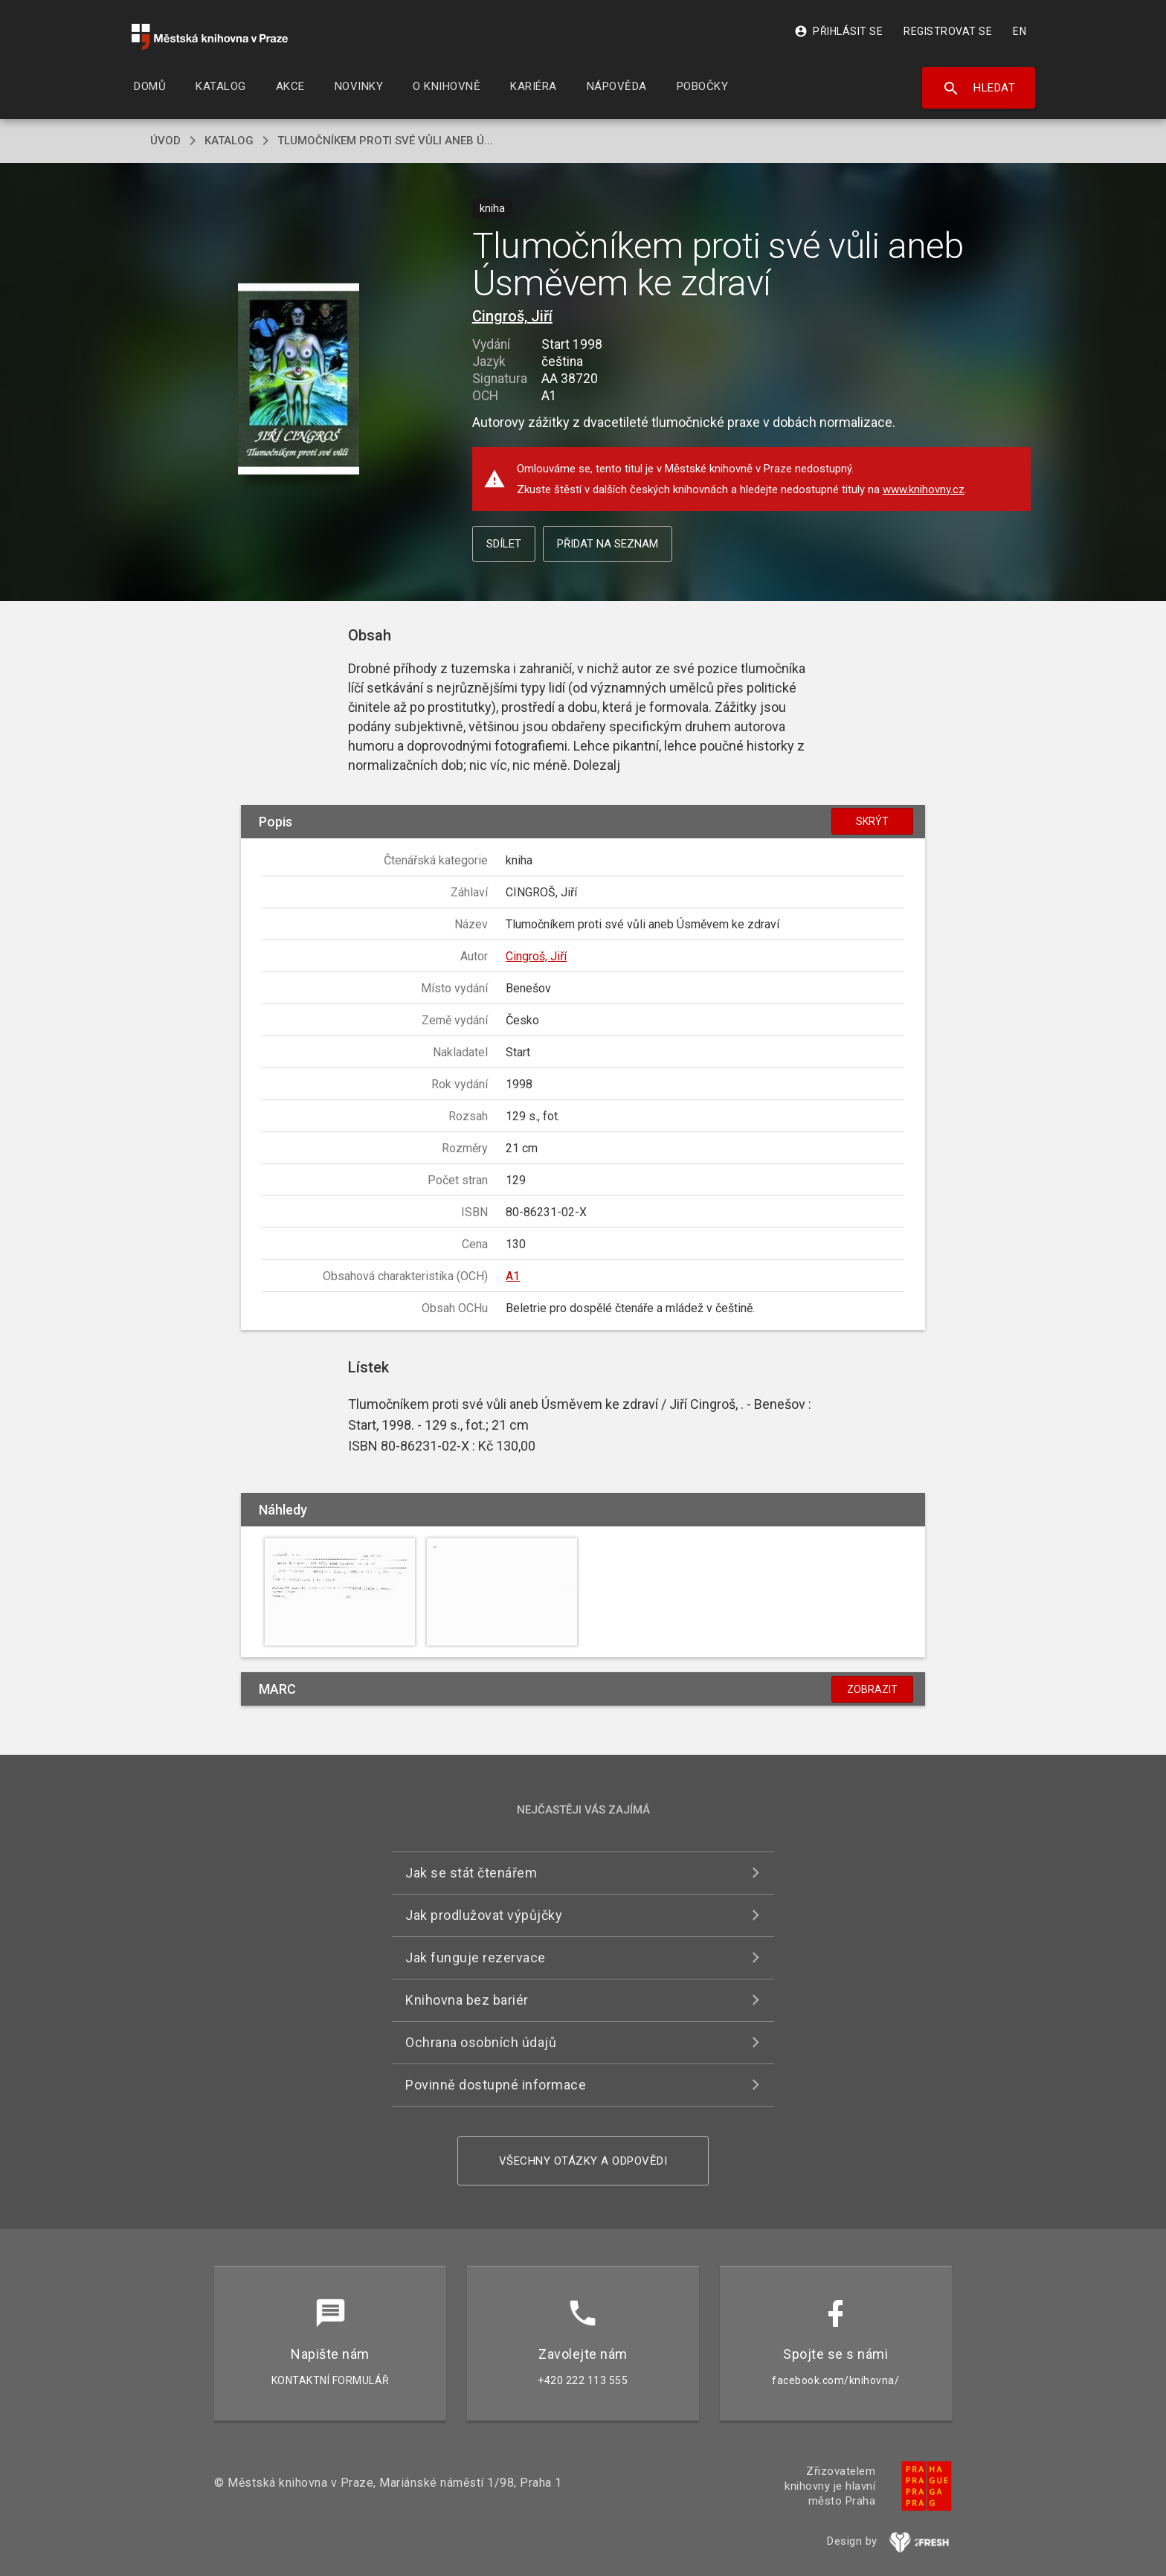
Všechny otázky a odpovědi (583, 2161)
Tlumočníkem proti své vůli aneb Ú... (385, 140)
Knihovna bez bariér (467, 2000)
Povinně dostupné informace (495, 2084)
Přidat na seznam (607, 543)
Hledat (979, 88)
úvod (165, 140)
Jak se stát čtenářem (471, 1872)
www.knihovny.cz (923, 489)
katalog (229, 140)
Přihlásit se (838, 31)
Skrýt (872, 821)
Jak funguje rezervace (475, 1957)
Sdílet (503, 543)
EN (1019, 31)
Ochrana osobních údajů (480, 2042)
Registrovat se (948, 31)
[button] (298, 380)
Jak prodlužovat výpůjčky (483, 1915)
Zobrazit (872, 1689)
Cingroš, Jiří (512, 316)
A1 (513, 1276)
